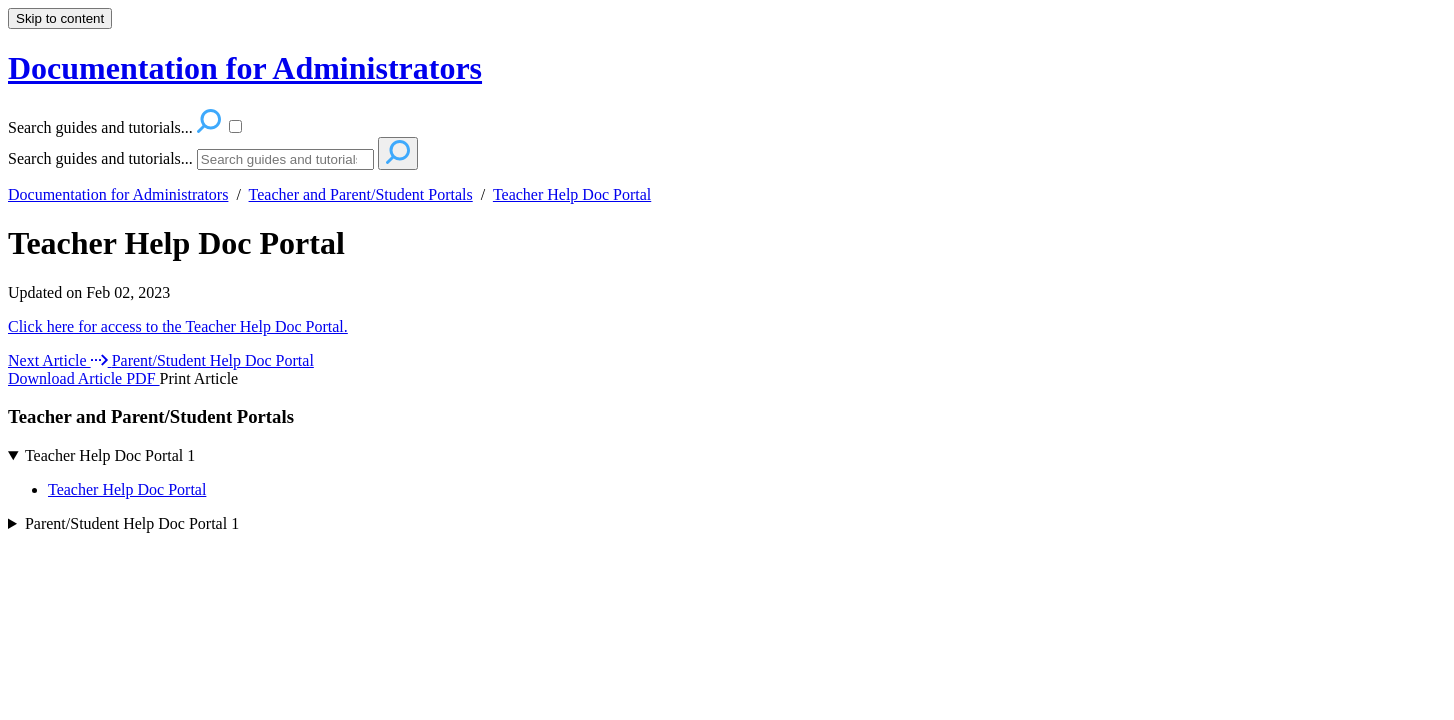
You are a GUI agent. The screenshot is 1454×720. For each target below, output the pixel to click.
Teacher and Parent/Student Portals (361, 194)
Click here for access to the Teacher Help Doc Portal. (178, 326)
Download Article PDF (84, 378)
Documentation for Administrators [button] (245, 68)
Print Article (199, 378)
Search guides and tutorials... (100, 158)
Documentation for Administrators (118, 194)
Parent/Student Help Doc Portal (132, 523)
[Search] (285, 159)
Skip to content (60, 18)
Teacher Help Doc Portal (572, 194)
